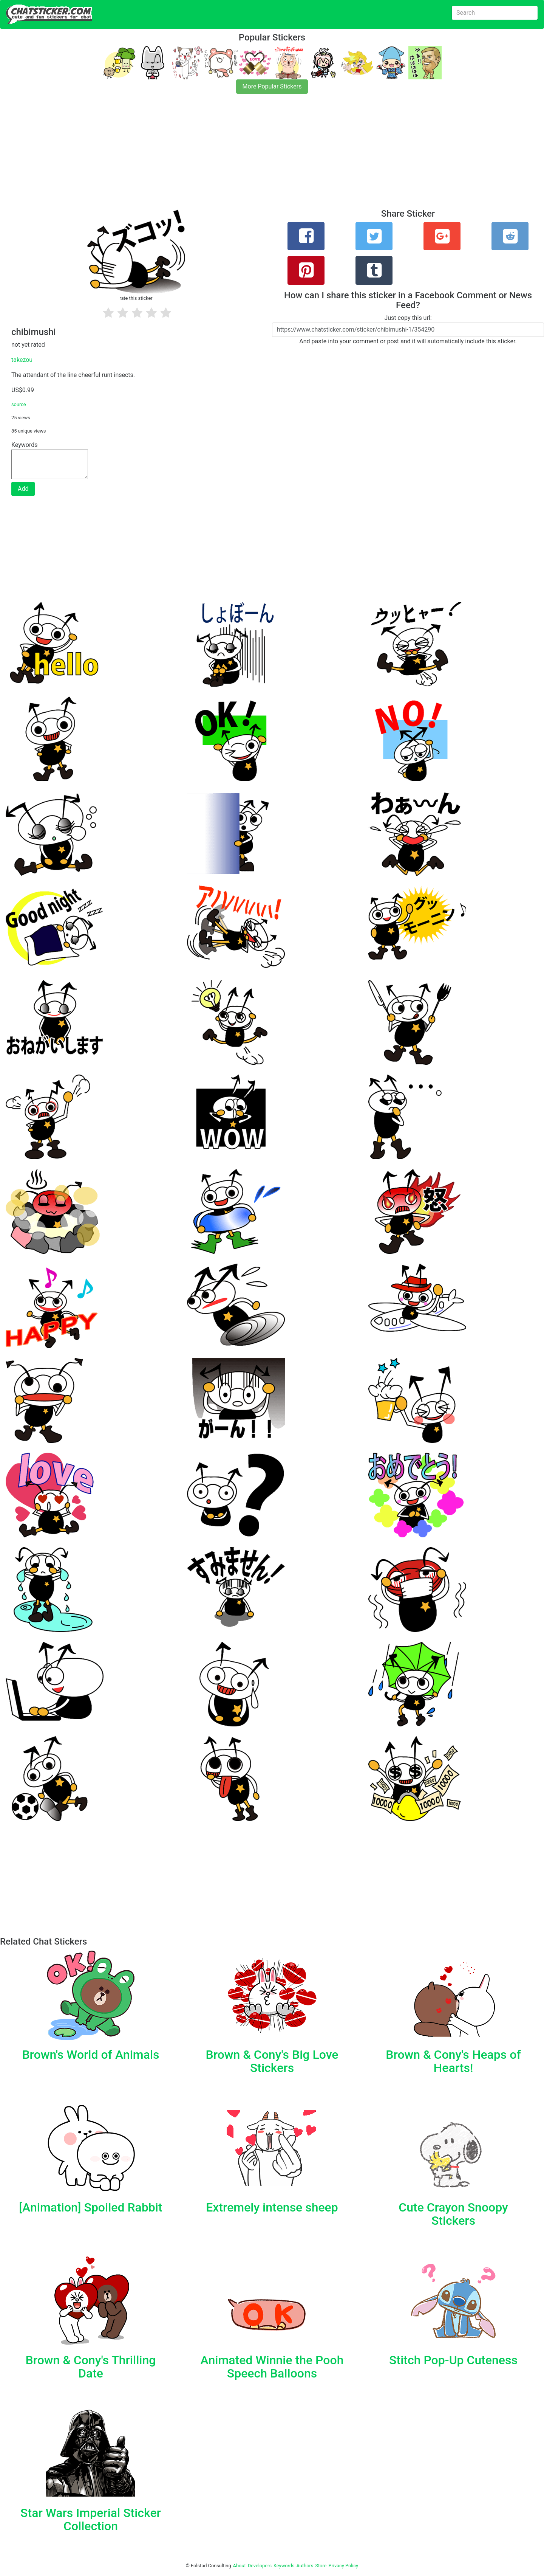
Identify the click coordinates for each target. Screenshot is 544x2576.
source (18, 404)
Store (320, 2565)
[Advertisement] (226, 156)
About (239, 2565)
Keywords (284, 2565)
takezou (21, 359)
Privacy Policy (343, 2565)
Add (23, 488)
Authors (305, 2565)
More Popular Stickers (272, 86)
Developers (260, 2565)
